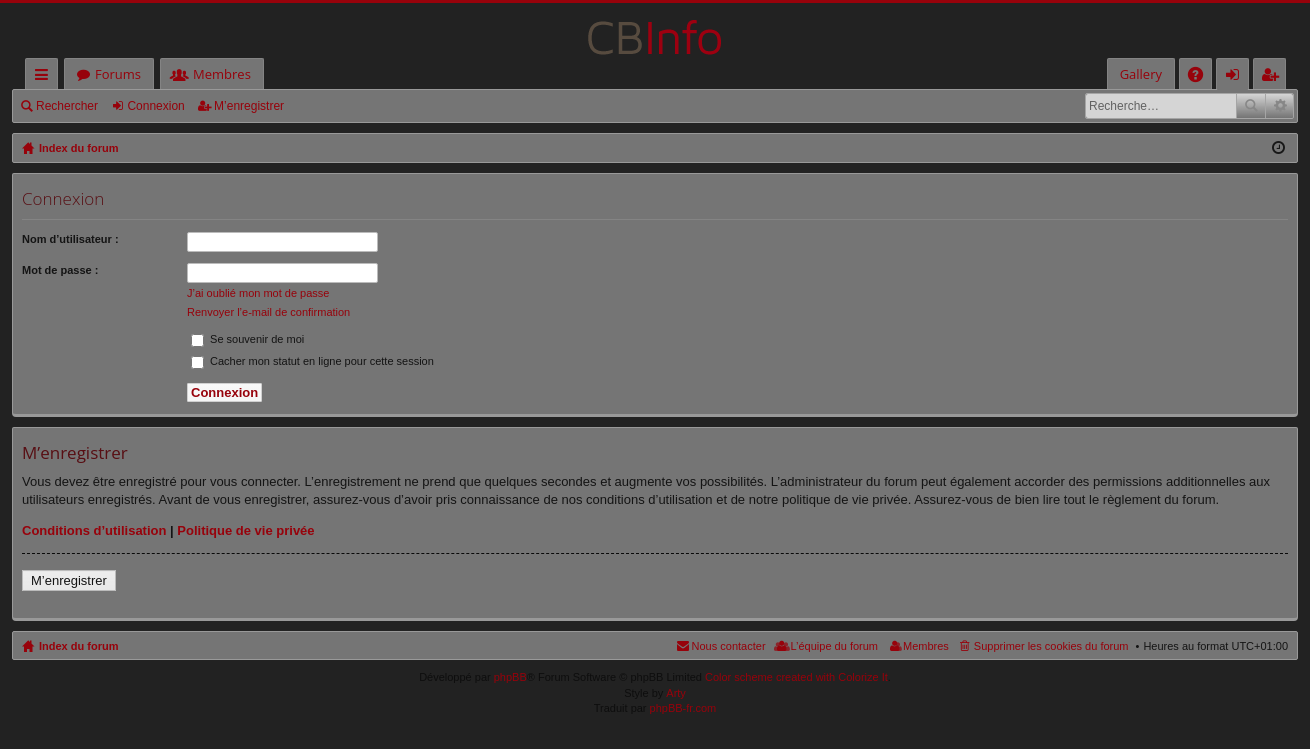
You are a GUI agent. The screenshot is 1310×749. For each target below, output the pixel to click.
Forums (118, 74)
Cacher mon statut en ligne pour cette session (312, 361)
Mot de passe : (60, 270)
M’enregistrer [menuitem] (1274, 77)
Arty (676, 693)
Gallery (1141, 74)
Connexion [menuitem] (1237, 77)
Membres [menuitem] (926, 646)
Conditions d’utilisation (94, 530)
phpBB (510, 677)
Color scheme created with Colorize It (796, 677)
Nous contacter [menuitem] (729, 646)
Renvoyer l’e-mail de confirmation (268, 312)
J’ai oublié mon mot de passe (258, 293)
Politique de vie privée (245, 530)
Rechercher (67, 106)
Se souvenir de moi (247, 339)
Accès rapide (45, 77)
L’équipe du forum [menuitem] (834, 646)
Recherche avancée (1279, 106)
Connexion (155, 106)
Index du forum (78, 646)
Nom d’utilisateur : (70, 239)
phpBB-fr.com (683, 708)
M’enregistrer (249, 106)
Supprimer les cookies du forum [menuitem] (1051, 646)
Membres (222, 74)
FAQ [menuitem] (1202, 77)
